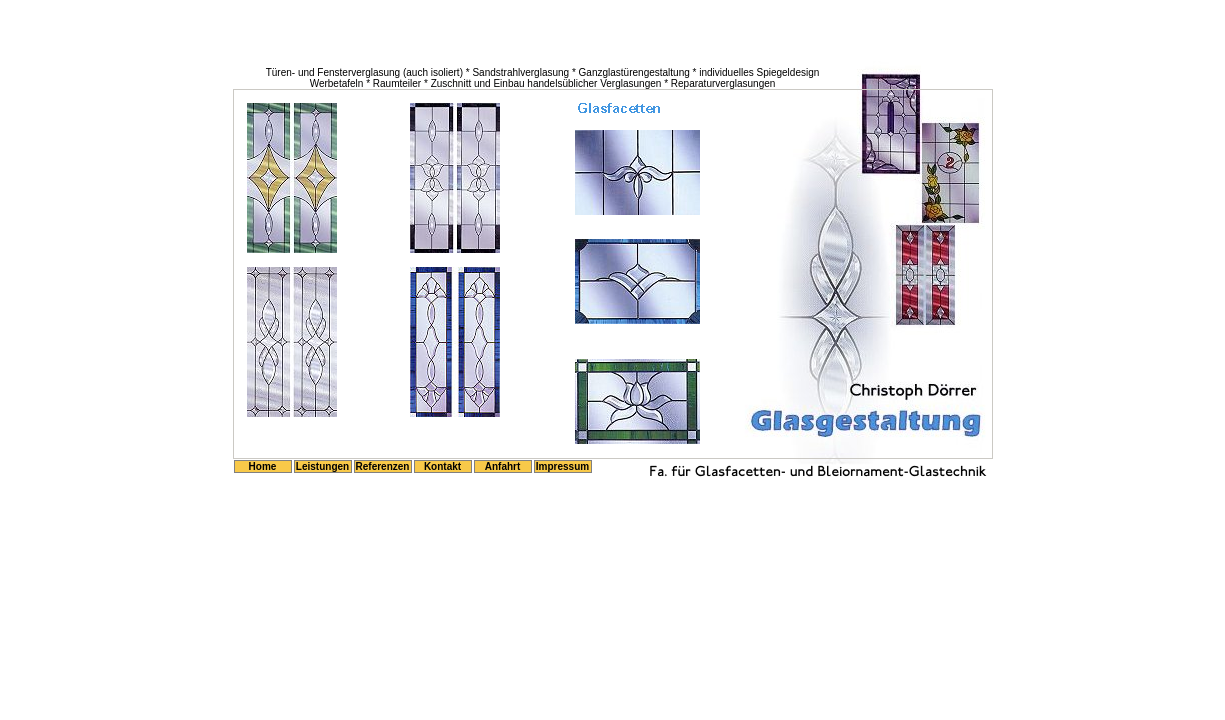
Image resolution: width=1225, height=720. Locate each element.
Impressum (562, 466)
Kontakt (442, 466)
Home (263, 466)
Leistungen (322, 466)
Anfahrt (503, 466)
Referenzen (383, 466)
